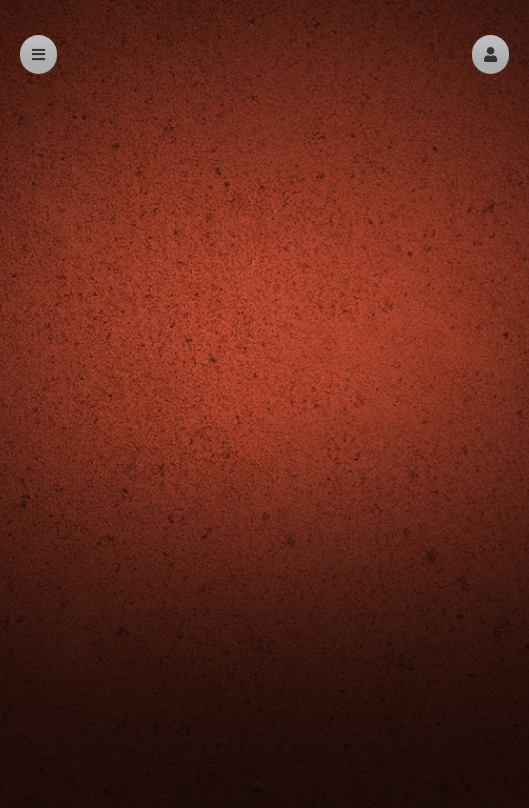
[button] (490, 54)
